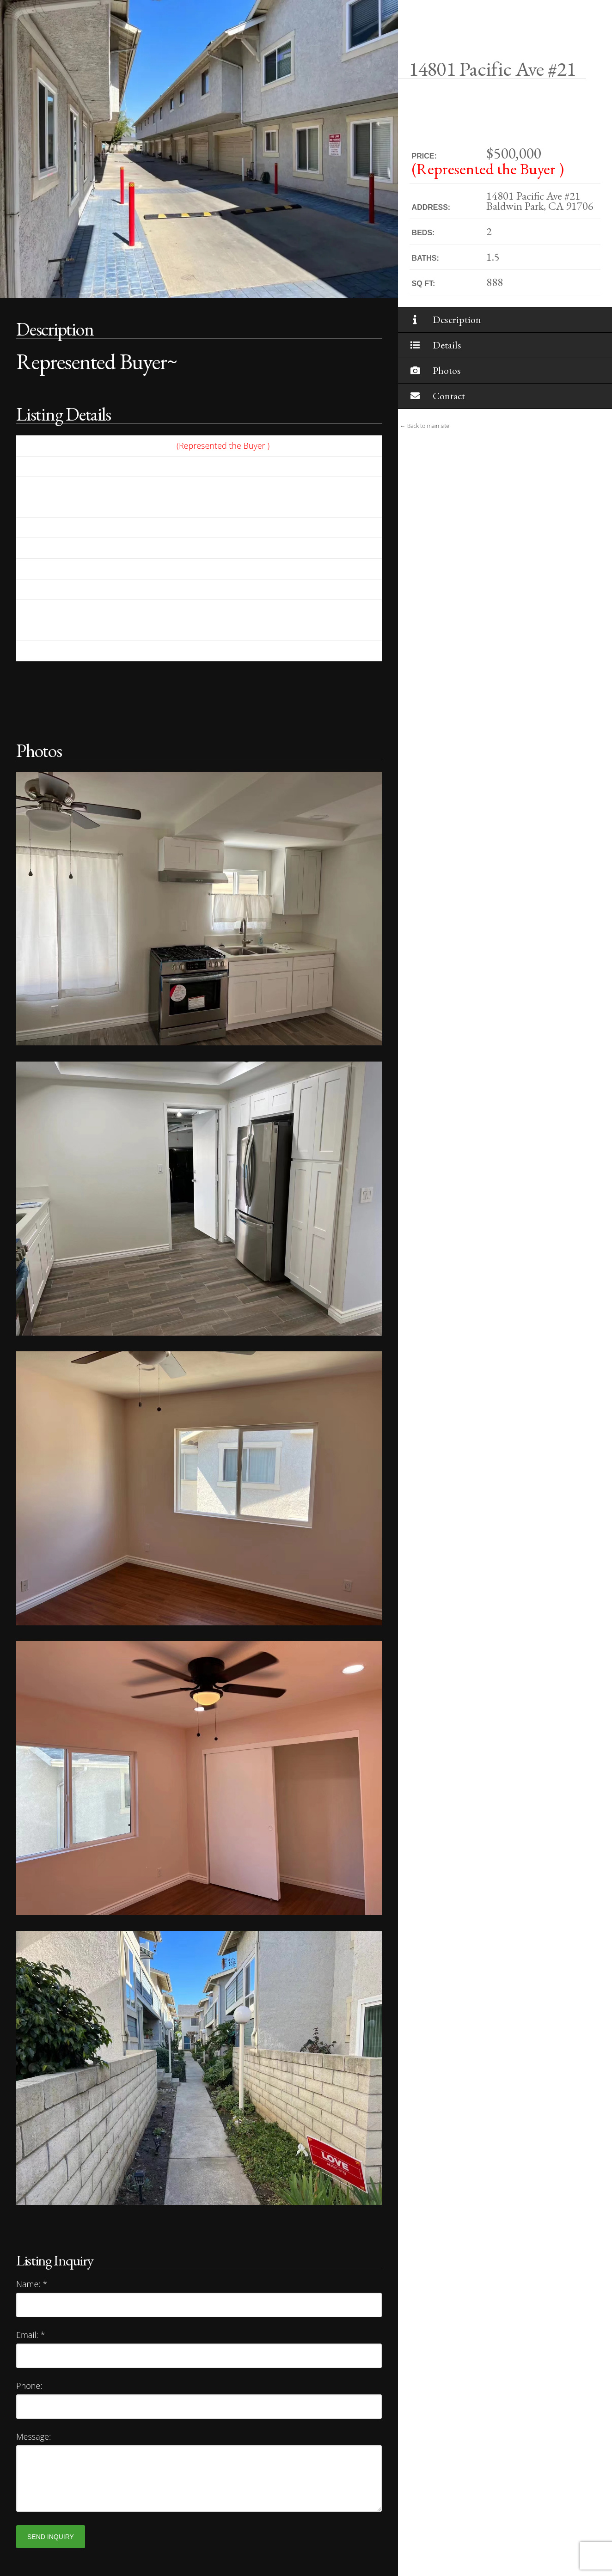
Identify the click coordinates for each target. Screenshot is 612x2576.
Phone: (29, 2385)
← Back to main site (425, 426)
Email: (30, 2335)
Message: (33, 2436)
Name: (31, 2284)
